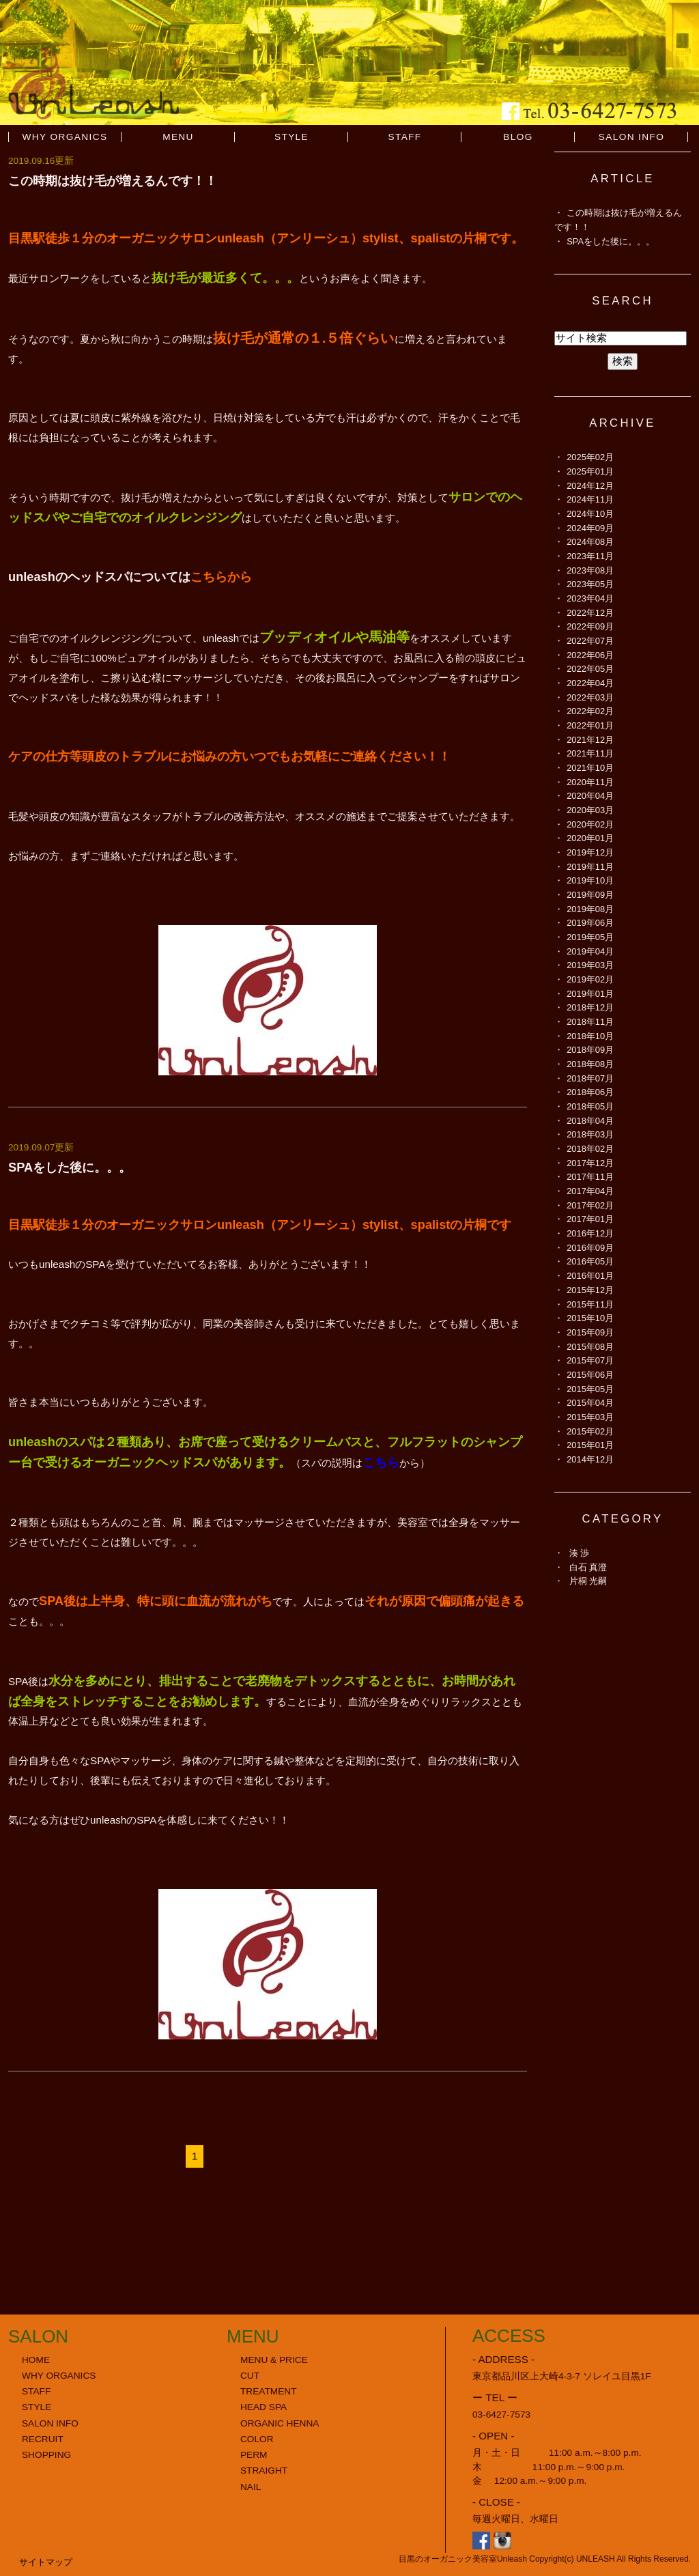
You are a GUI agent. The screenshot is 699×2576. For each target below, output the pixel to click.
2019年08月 (590, 909)
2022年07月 (590, 641)
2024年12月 (590, 486)
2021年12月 (590, 740)
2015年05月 (590, 1389)
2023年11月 (590, 556)
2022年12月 (590, 613)
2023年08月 (590, 570)
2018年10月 (590, 1036)
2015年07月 (590, 1360)
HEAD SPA (263, 2407)
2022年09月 (590, 626)
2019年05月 (590, 937)
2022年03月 (590, 697)
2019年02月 (590, 979)
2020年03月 (590, 810)
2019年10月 (590, 880)
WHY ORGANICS (65, 137)
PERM (254, 2455)
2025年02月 (590, 457)
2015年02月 (590, 1431)
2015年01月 (590, 1445)
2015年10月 (590, 1318)
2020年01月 (590, 838)
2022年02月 (590, 711)
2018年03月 (590, 1134)
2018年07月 (590, 1078)
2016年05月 (590, 1261)
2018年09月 (590, 1050)
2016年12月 (590, 1233)
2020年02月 (590, 824)
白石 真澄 (588, 1567)
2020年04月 (590, 796)
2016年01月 (590, 1276)
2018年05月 (590, 1106)
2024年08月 (590, 542)
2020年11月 (590, 782)
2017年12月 (590, 1163)
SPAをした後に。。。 (69, 1167)
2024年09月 (590, 528)
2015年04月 (590, 1403)
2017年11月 (590, 1177)
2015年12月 (590, 1290)
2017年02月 (590, 1205)
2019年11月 (590, 867)
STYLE (291, 137)
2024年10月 (590, 514)
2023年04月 (590, 598)
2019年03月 (590, 965)
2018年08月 (590, 1064)
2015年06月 (590, 1375)
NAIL (250, 2487)
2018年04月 (590, 1121)
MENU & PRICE (274, 2360)
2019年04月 (590, 951)
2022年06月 (590, 655)
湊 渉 (579, 1553)
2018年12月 (590, 1007)
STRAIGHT (263, 2470)
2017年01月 (590, 1219)
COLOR (257, 2439)
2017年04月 (590, 1191)
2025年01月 (590, 471)
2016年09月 (590, 1248)
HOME (36, 2360)
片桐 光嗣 (588, 1581)
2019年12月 (590, 852)
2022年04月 (590, 683)
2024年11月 (590, 499)
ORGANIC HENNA (279, 2423)
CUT (249, 2375)
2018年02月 (590, 1149)
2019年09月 (590, 895)
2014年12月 (590, 1459)
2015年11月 (590, 1304)
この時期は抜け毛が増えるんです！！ (112, 180)
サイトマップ (45, 2562)
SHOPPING (46, 2455)
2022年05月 (590, 669)
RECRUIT (42, 2439)
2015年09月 (590, 1332)
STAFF (404, 137)
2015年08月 (590, 1347)
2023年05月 (590, 584)
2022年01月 (590, 725)
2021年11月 (590, 753)
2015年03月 (590, 1417)
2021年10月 (590, 768)
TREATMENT (268, 2391)
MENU (178, 137)
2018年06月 (590, 1092)
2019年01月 (590, 994)
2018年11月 (590, 1022)
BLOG (517, 137)
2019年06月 (590, 923)
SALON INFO (632, 137)
